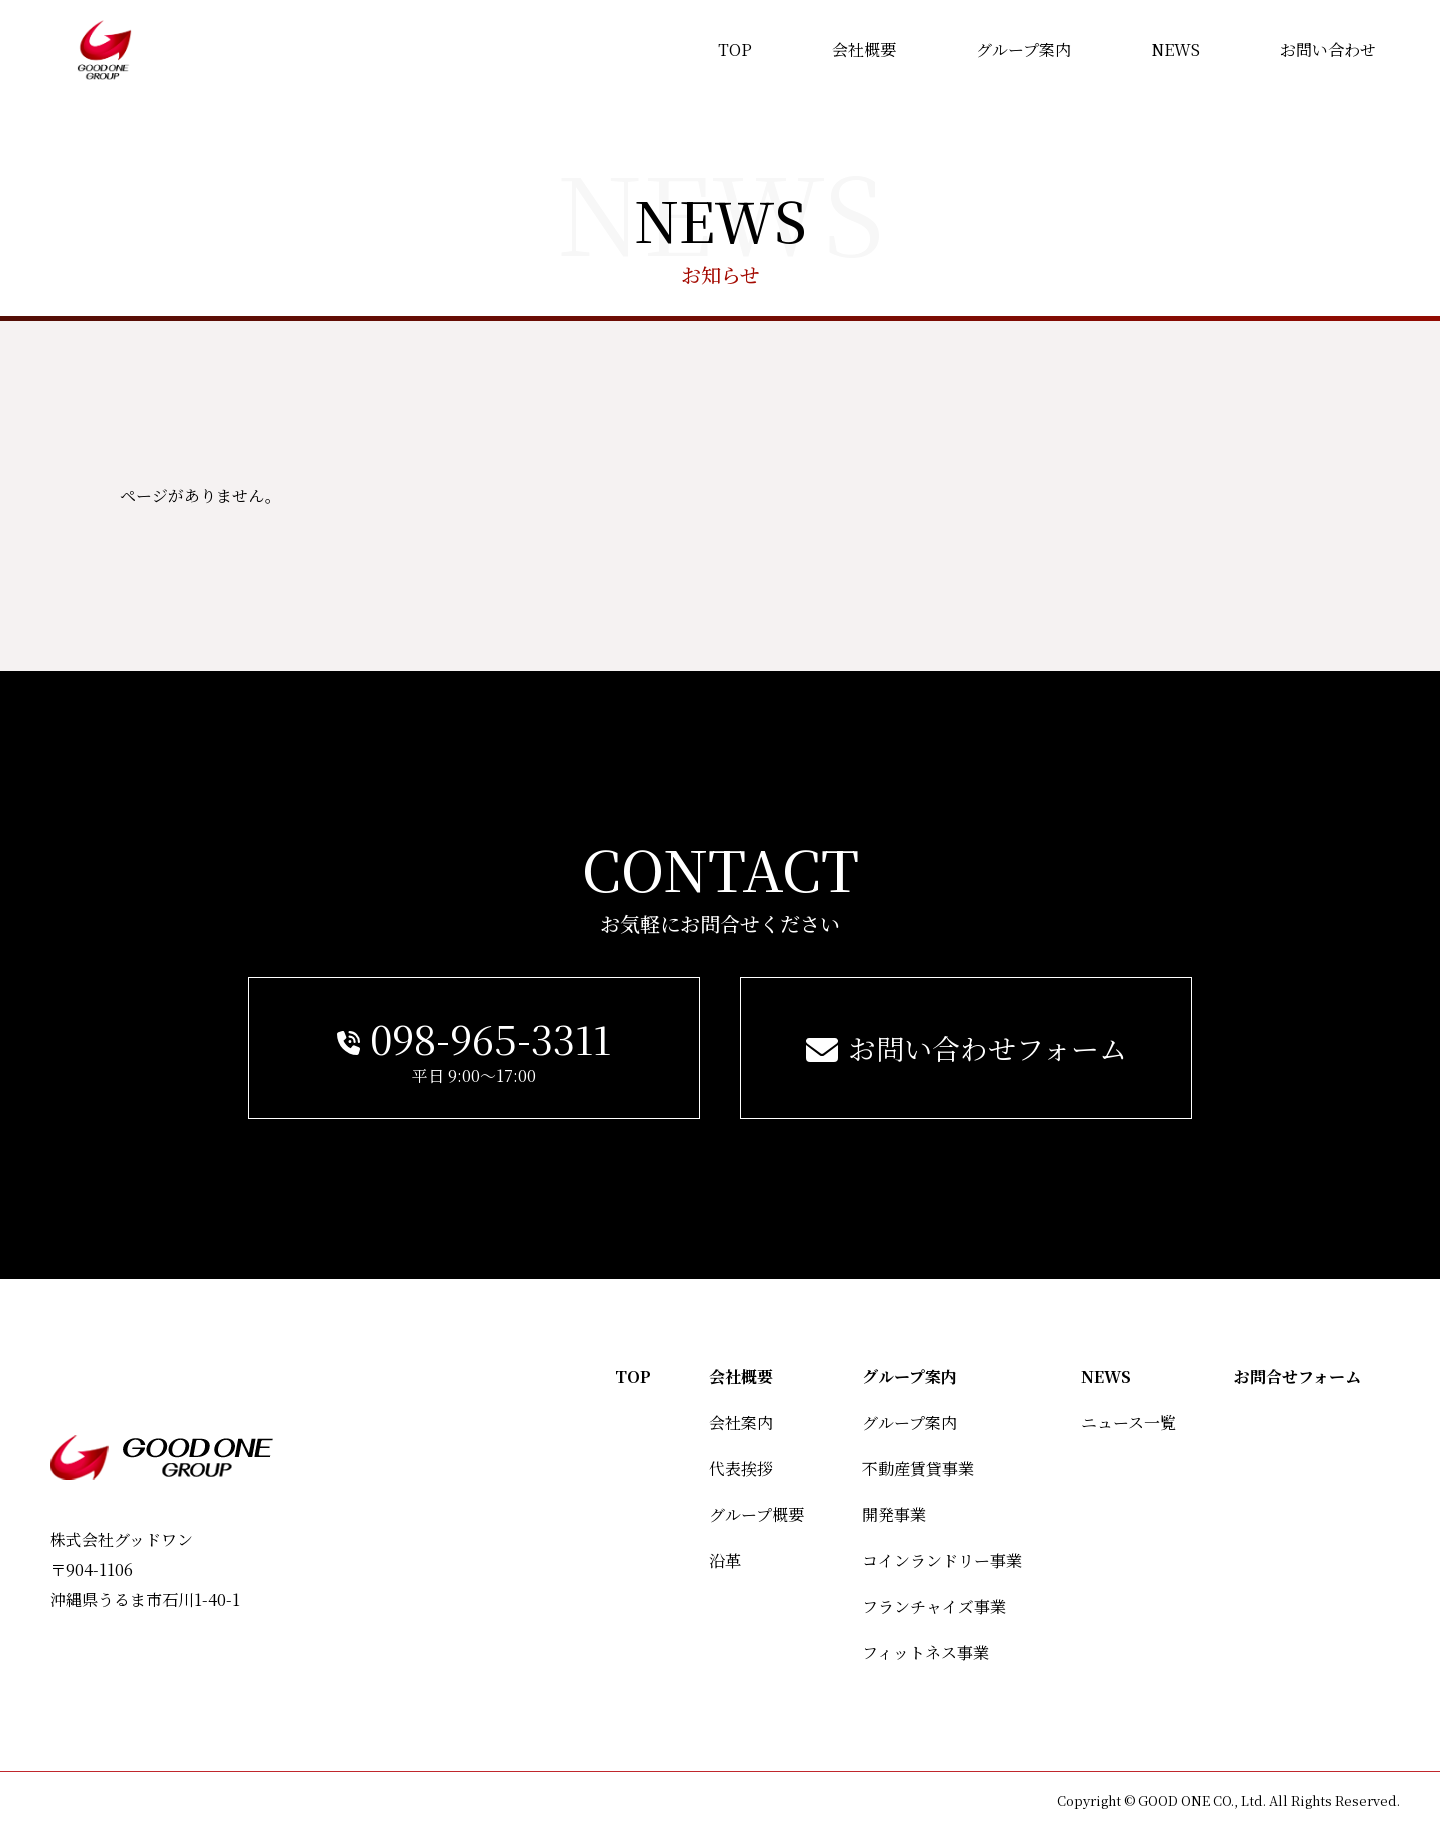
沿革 (725, 1560)
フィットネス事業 (925, 1652)
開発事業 (894, 1514)
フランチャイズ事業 (934, 1606)
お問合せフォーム (1297, 1376)
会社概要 (741, 1376)
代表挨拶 (741, 1468)
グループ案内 (909, 1376)
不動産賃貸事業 (918, 1468)
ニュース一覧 (1128, 1422)
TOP (633, 1376)
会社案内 (741, 1422)
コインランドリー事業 (942, 1560)
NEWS (1106, 1376)
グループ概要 (756, 1514)
